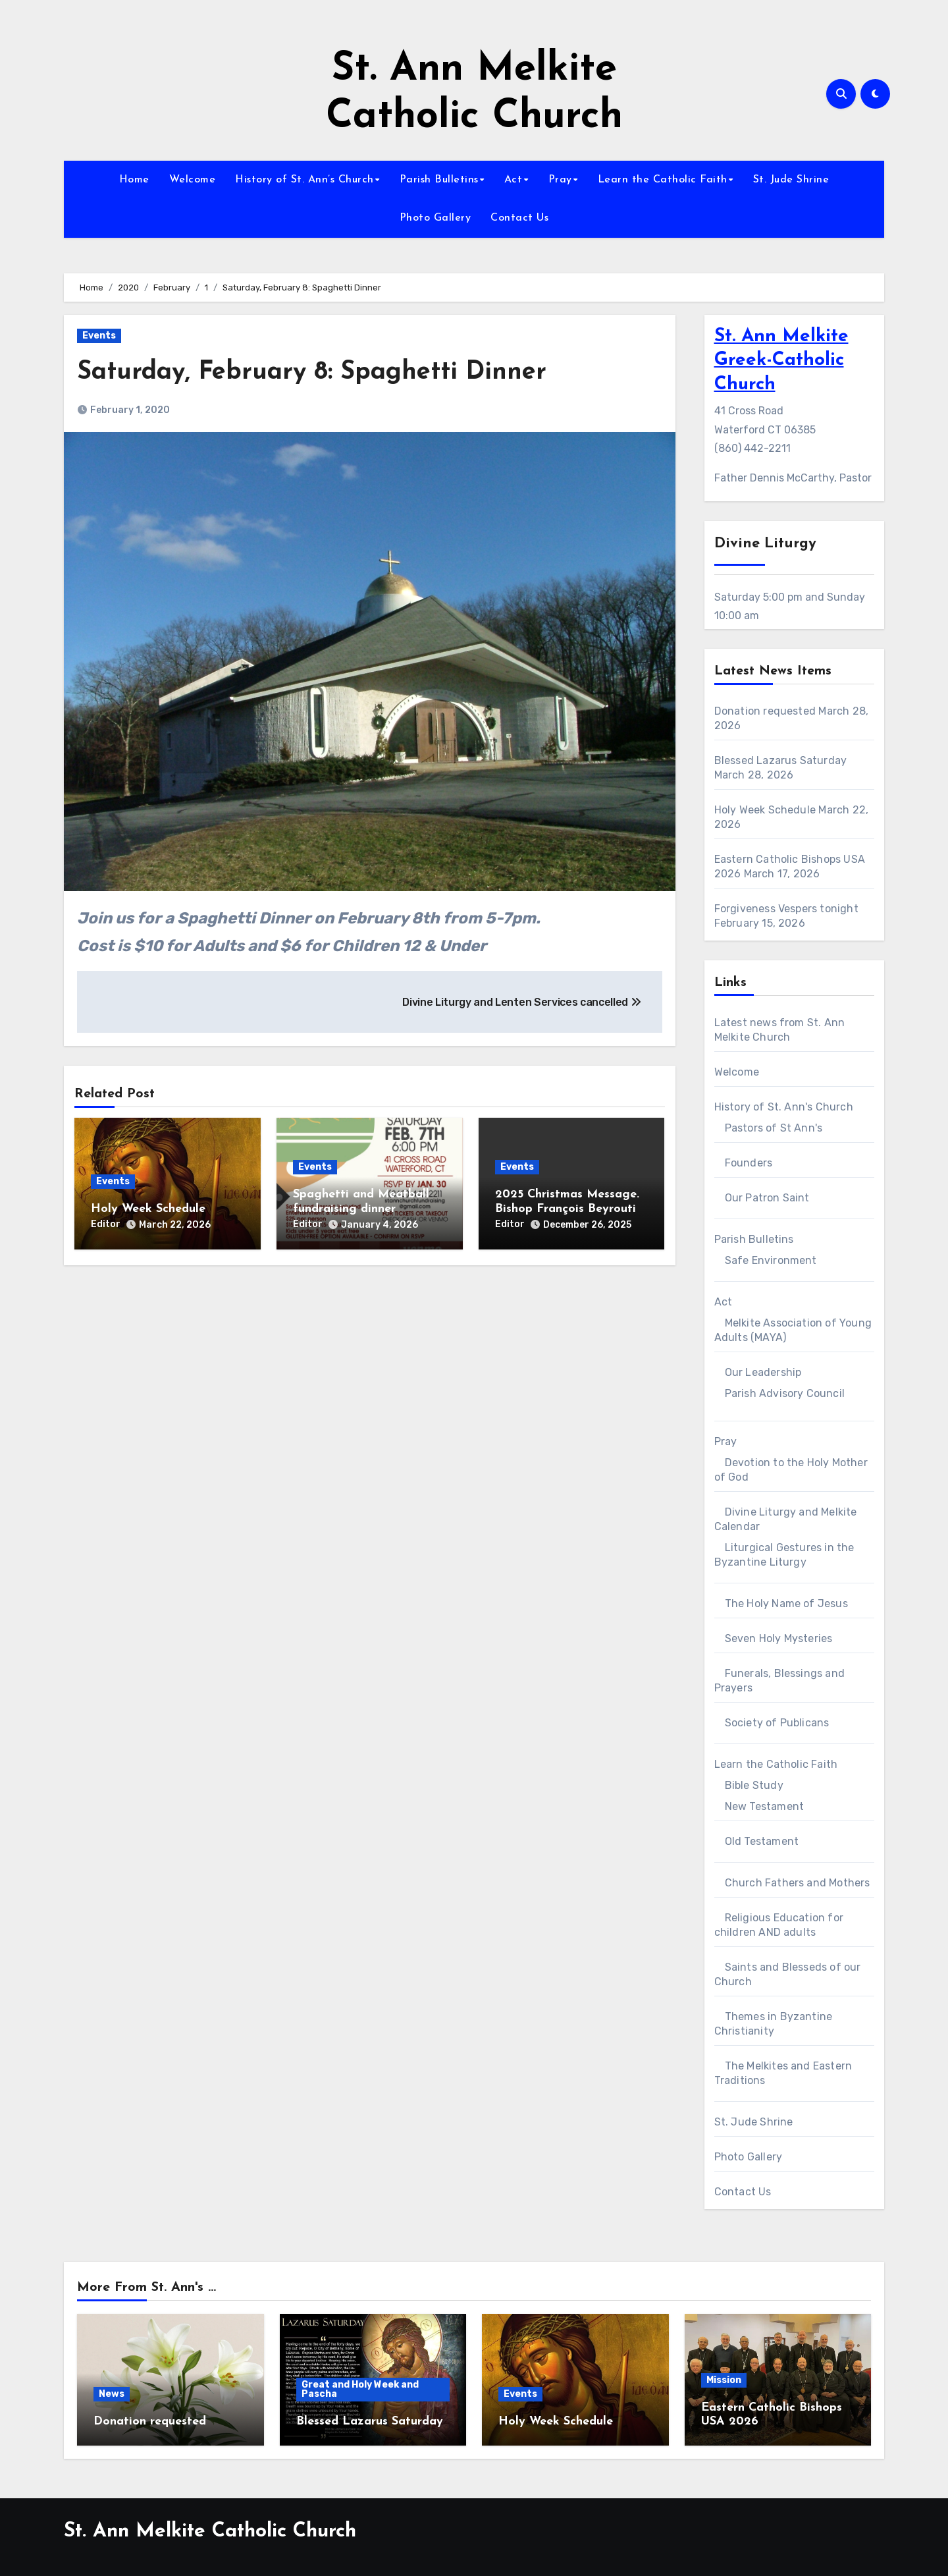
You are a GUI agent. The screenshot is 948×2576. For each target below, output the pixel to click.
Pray (560, 180)
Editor (105, 1224)
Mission (723, 2380)
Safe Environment (771, 1260)
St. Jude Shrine (791, 180)
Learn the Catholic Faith (662, 180)
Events (99, 335)
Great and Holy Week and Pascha (360, 2389)
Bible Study (754, 1785)
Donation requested (765, 711)
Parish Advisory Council (785, 1393)
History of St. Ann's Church (783, 1107)
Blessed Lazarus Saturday (780, 760)
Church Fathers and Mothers (797, 1883)
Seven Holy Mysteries (779, 1638)
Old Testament (762, 1841)
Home (134, 180)
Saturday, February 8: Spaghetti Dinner (311, 372)
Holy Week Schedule (148, 1209)
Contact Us (519, 218)
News (111, 2393)
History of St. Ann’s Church (304, 180)
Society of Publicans (777, 1722)
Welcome (192, 180)
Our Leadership (763, 1372)
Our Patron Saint (767, 1198)
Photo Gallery (435, 218)
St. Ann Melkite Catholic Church (210, 2531)
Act (513, 180)
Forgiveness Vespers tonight (786, 908)
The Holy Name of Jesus (786, 1603)
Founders (749, 1163)
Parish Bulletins (439, 180)
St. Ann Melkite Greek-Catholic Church (781, 360)
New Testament (764, 1806)
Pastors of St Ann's (774, 1128)
